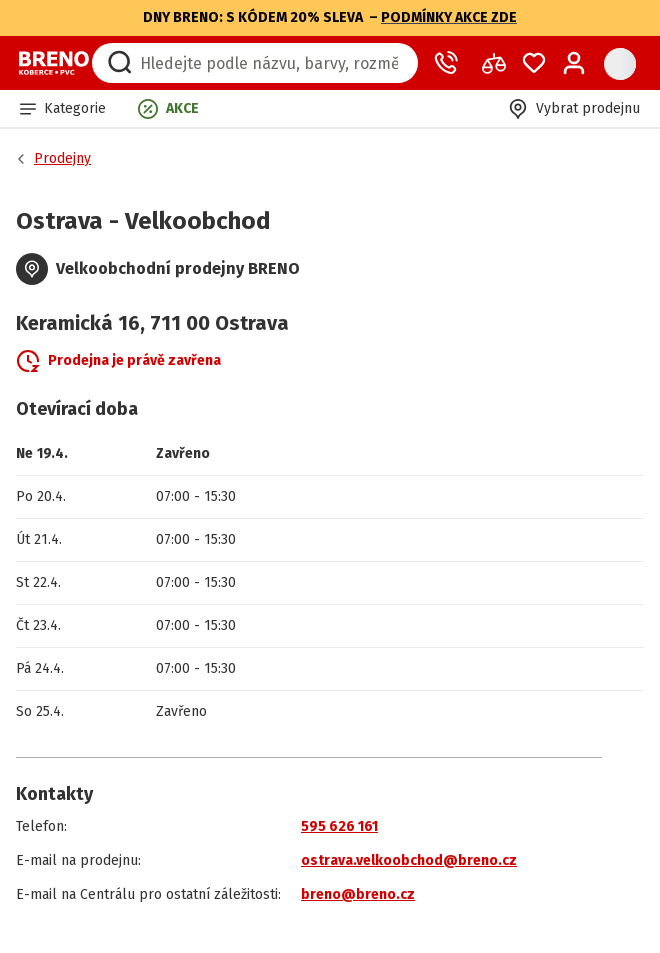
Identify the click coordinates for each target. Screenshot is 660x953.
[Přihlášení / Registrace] (574, 63)
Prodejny (62, 158)
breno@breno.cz (358, 894)
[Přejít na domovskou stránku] (54, 63)
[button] (63, 108)
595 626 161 (339, 826)
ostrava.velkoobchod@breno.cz (409, 860)
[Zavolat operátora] (450, 63)
